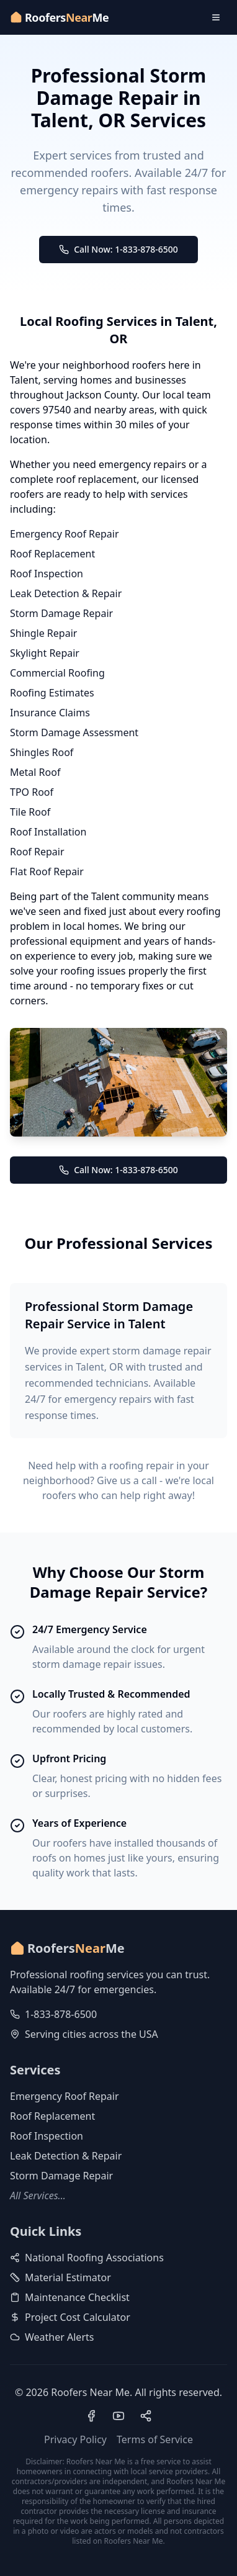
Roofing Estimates (52, 693)
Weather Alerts (52, 2337)
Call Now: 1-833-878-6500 (118, 249)
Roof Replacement (52, 554)
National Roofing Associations (87, 2257)
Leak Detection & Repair (66, 593)
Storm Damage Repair (61, 613)
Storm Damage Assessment (74, 732)
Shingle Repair (43, 633)
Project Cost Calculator (70, 2317)
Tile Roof (30, 812)
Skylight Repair (44, 653)
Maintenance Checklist (70, 2297)
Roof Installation (48, 832)
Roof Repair (37, 851)
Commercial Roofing (57, 673)
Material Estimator (60, 2277)
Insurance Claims (50, 712)
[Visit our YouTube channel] (118, 2416)
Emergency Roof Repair (64, 534)
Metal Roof (35, 772)
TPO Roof (31, 792)
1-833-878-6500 (61, 2014)
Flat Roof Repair (47, 871)
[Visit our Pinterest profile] (146, 2416)
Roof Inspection (46, 573)
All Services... (38, 2195)
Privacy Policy (75, 2439)
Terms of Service (155, 2439)
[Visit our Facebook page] (91, 2416)
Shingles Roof (41, 752)
